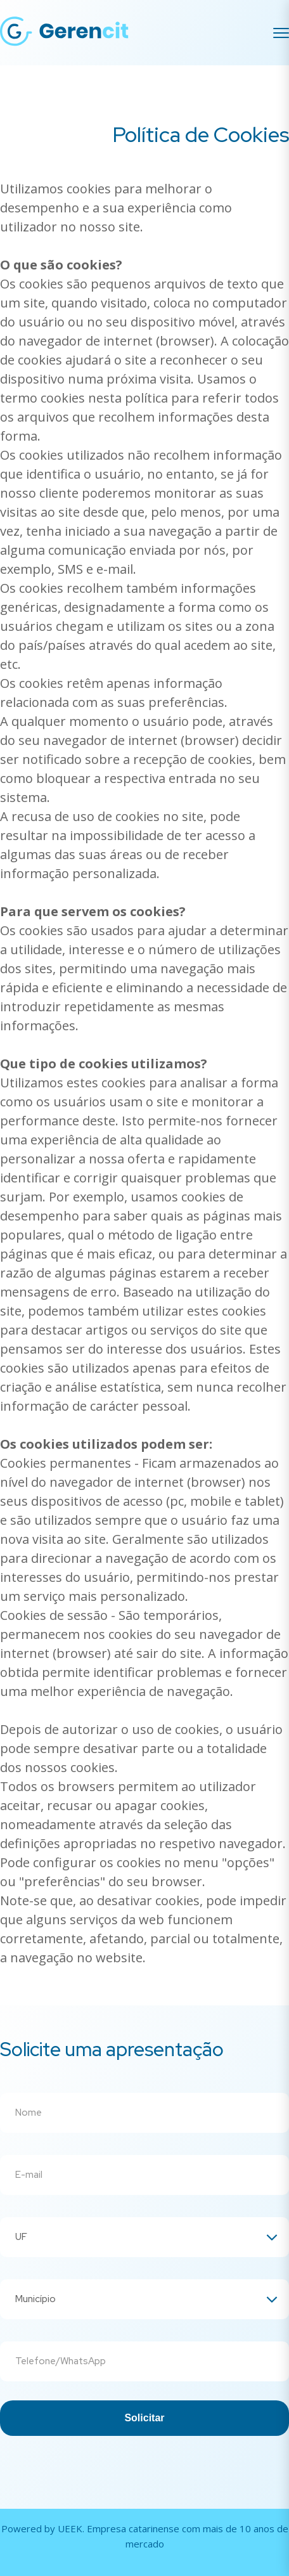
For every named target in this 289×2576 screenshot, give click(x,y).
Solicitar (144, 2417)
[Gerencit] (64, 32)
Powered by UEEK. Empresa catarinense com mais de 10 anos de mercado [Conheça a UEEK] (144, 2536)
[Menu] (281, 33)
